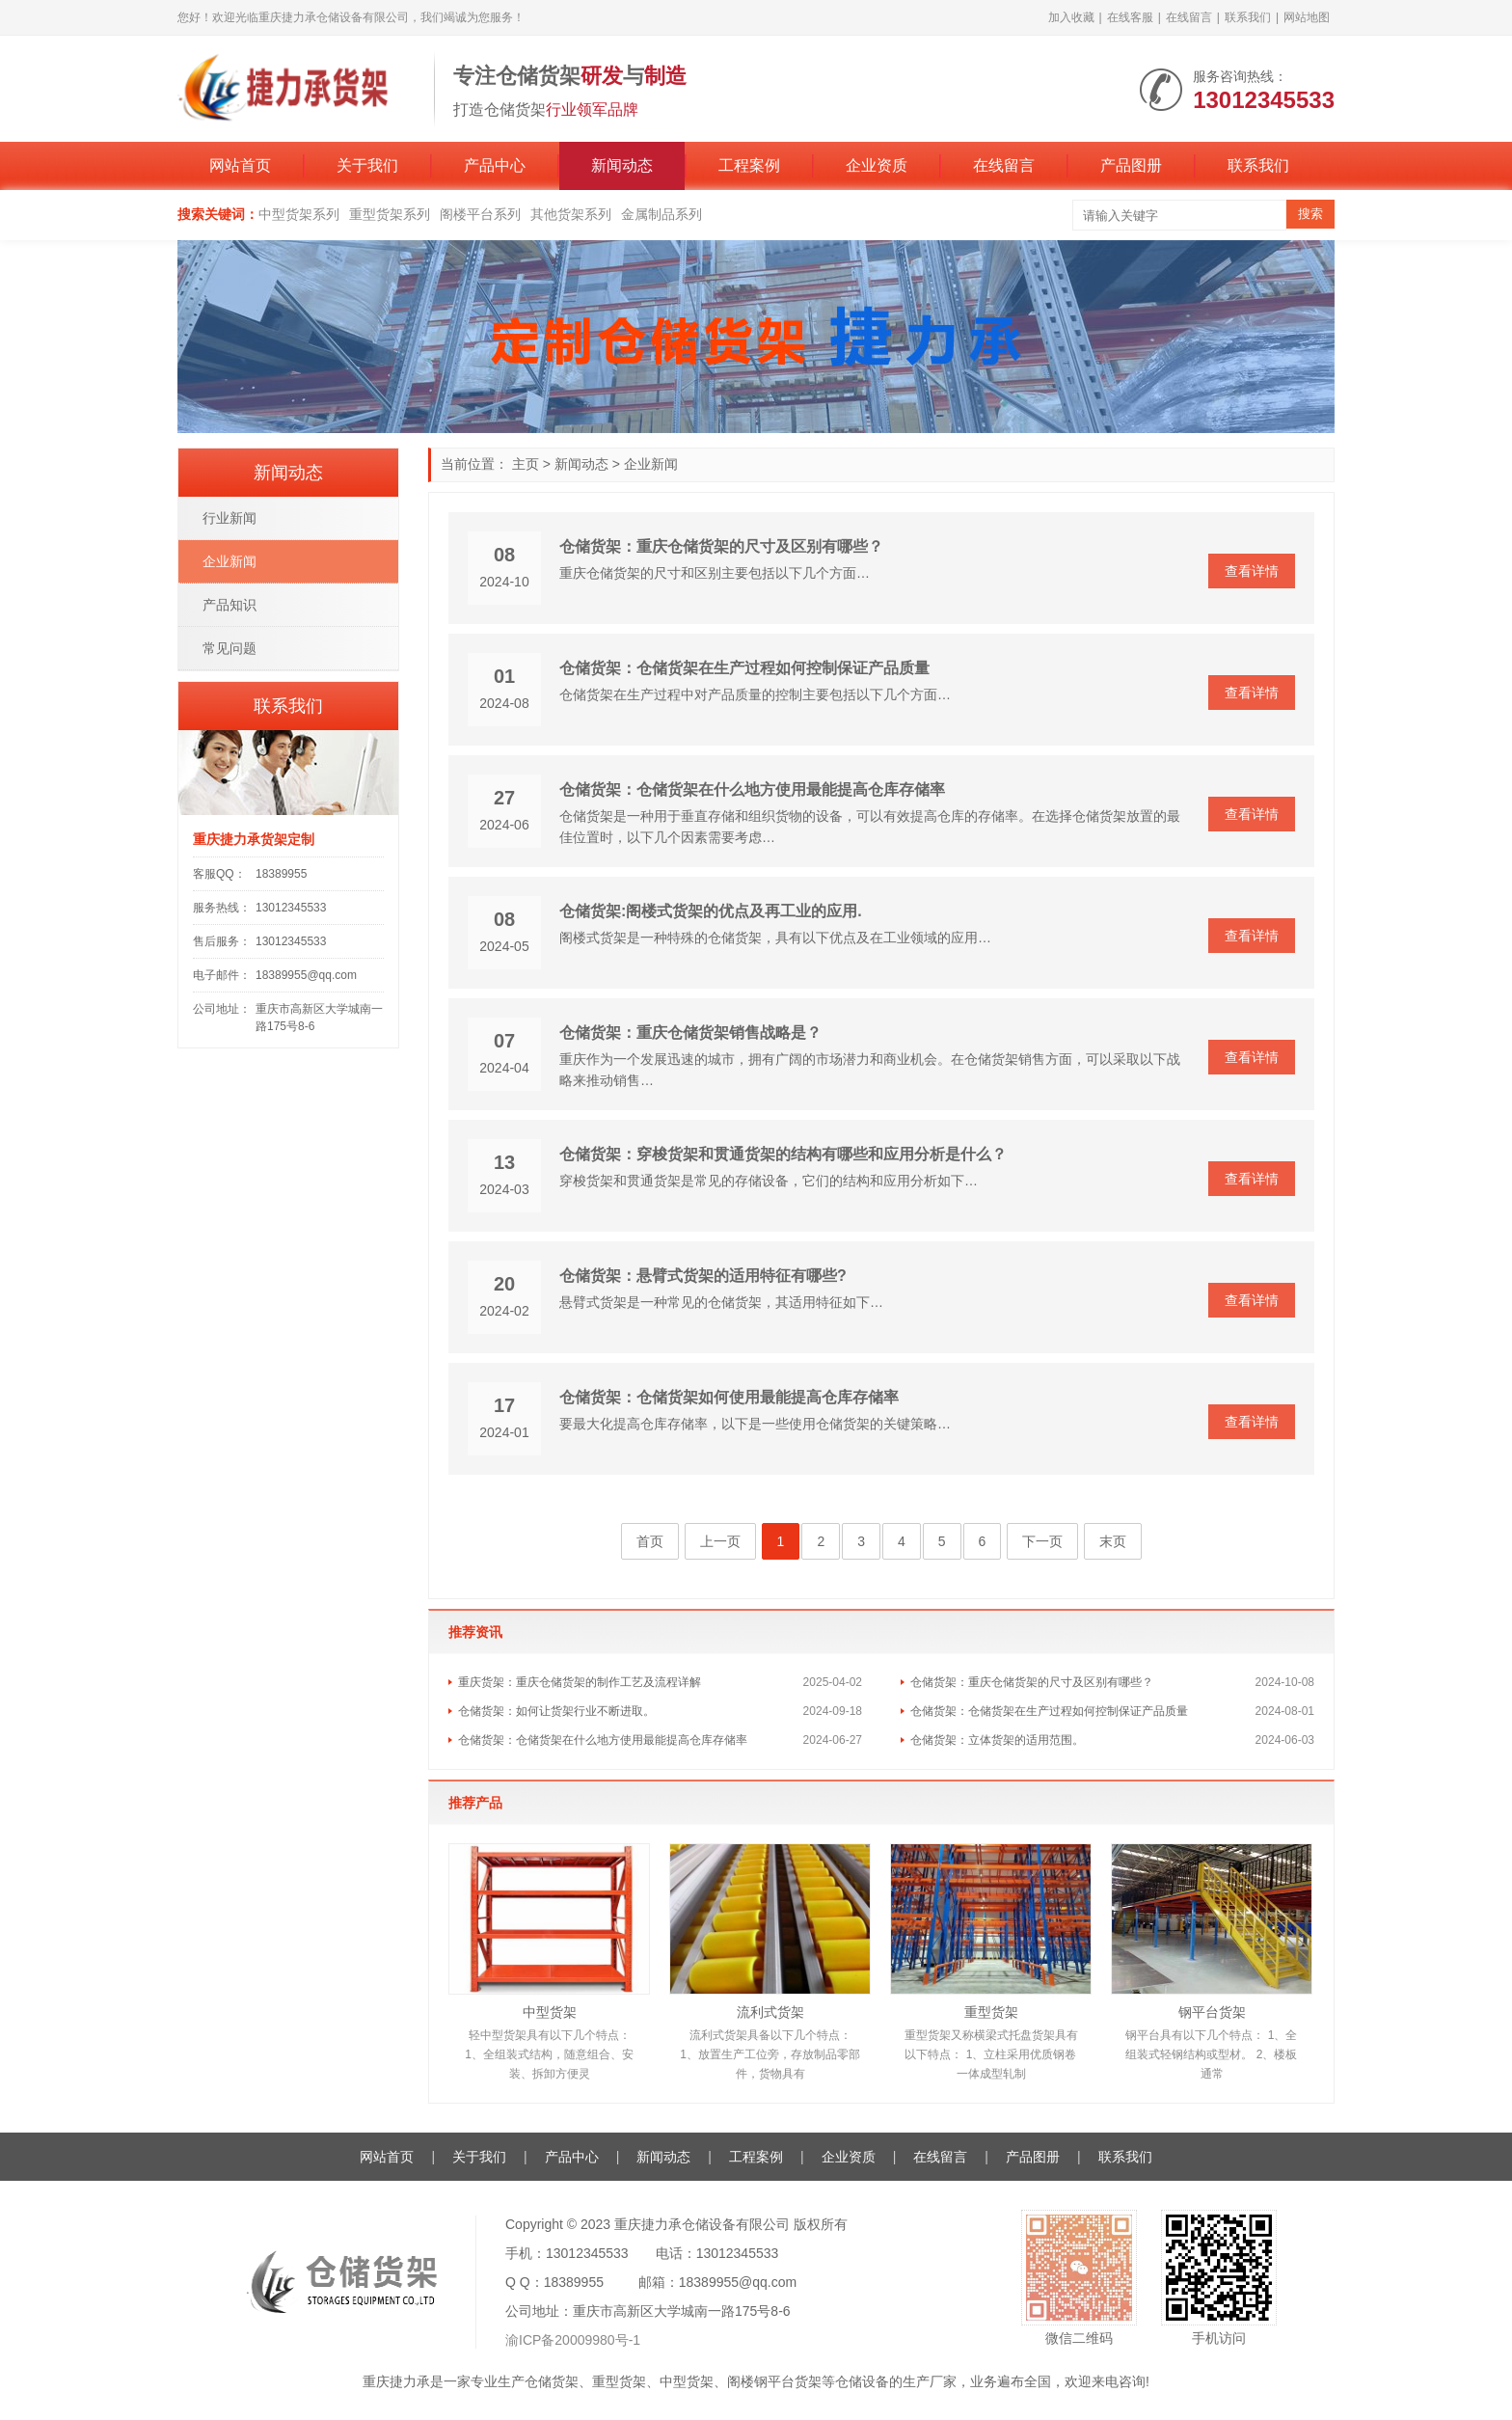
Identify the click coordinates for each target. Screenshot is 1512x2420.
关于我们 (367, 165)
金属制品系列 (661, 214)
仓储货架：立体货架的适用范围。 (997, 1740)
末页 (1112, 1541)
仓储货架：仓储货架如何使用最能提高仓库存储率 (729, 1397)
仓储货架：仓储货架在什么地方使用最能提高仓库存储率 (752, 789)
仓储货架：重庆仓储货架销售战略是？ (690, 1032)
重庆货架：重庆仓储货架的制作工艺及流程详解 (579, 1682)
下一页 (1042, 1541)
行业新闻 (229, 518)
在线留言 (1189, 17)
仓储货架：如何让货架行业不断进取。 (556, 1711)
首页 (649, 1541)
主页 (525, 464)
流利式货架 (770, 2012)
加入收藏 (1071, 17)
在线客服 (1130, 17)
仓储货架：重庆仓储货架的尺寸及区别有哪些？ (721, 546)
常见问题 (229, 648)
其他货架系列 (570, 214)
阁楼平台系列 (480, 214)
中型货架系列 (298, 214)
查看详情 (1252, 571)
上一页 (720, 1541)
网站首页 (240, 165)
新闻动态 (622, 165)
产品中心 (495, 165)
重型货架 (991, 2012)
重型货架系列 (389, 214)
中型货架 (550, 2012)
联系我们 (1248, 17)
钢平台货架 (1212, 2012)
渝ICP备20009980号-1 (572, 2340)
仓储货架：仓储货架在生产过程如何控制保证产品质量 (744, 668)
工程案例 (749, 165)
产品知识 (229, 604)
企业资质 (876, 165)
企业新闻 (651, 464)
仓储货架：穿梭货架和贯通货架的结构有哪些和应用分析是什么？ (783, 1154)
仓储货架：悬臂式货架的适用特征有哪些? (703, 1275)
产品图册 (1131, 165)
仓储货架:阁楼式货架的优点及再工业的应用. (710, 911)
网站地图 (1306, 17)
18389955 (281, 874)
